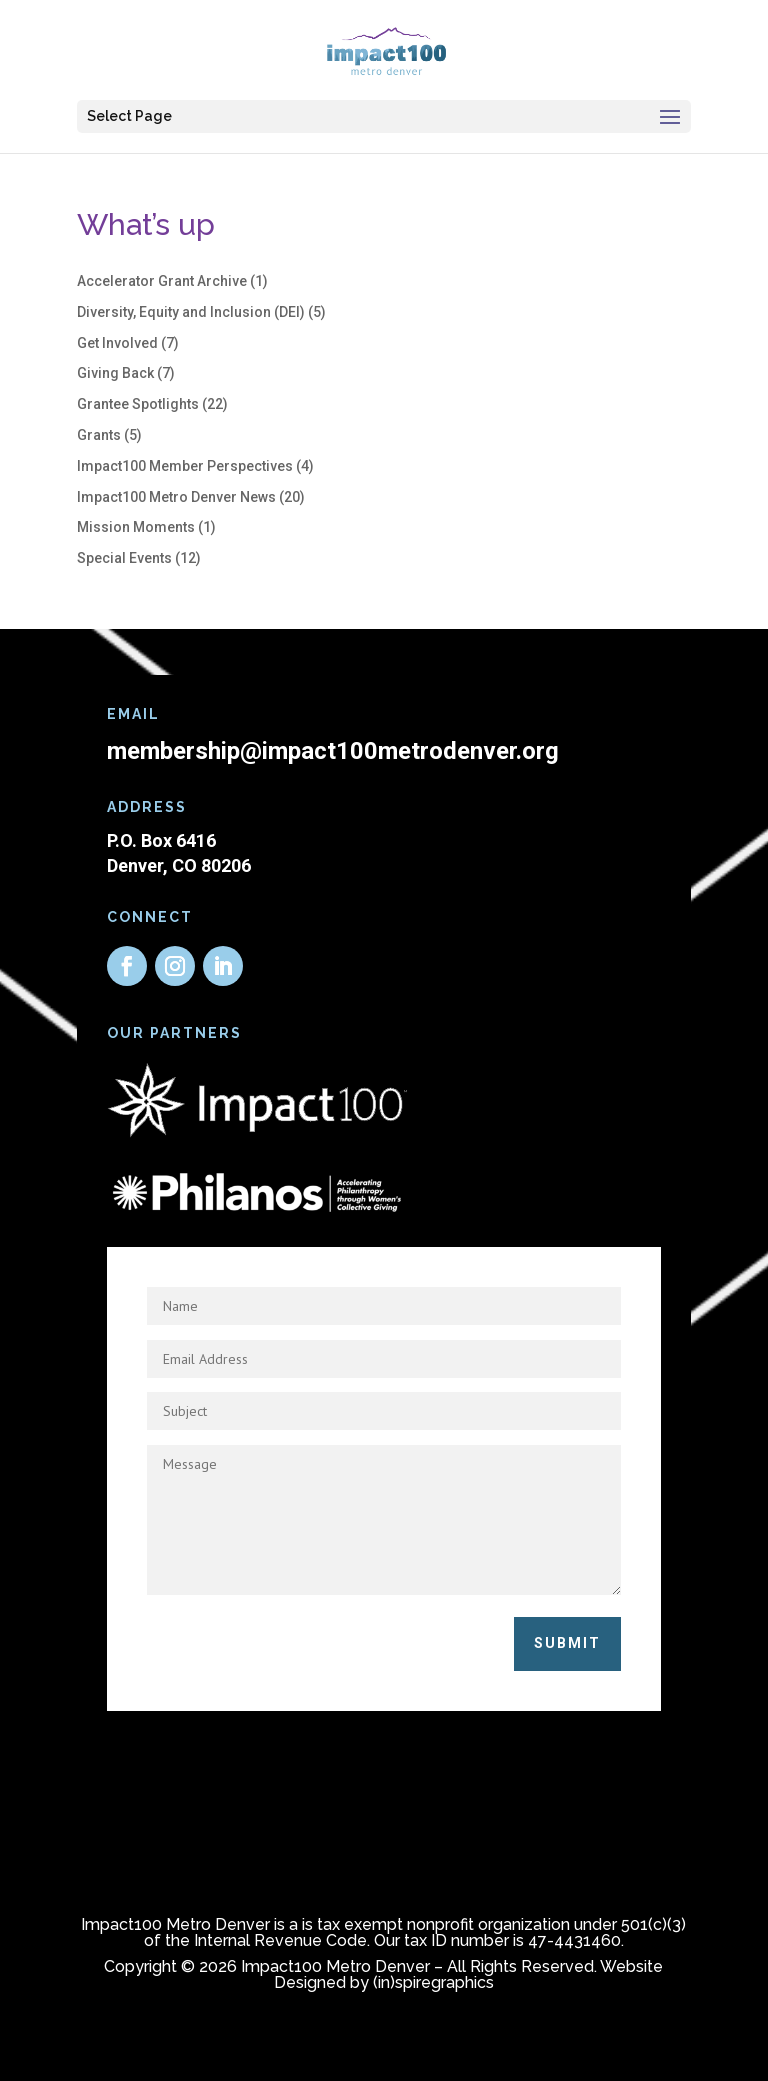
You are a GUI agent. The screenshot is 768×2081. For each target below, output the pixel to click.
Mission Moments (136, 527)
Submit (567, 1643)
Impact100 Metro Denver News (176, 497)
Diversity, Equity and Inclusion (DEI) (191, 312)
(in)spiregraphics (433, 1982)
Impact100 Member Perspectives (185, 466)
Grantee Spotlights (138, 404)
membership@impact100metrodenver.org (333, 751)
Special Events (124, 558)
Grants (99, 435)
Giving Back (115, 373)
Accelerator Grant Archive (162, 281)
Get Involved (117, 343)
